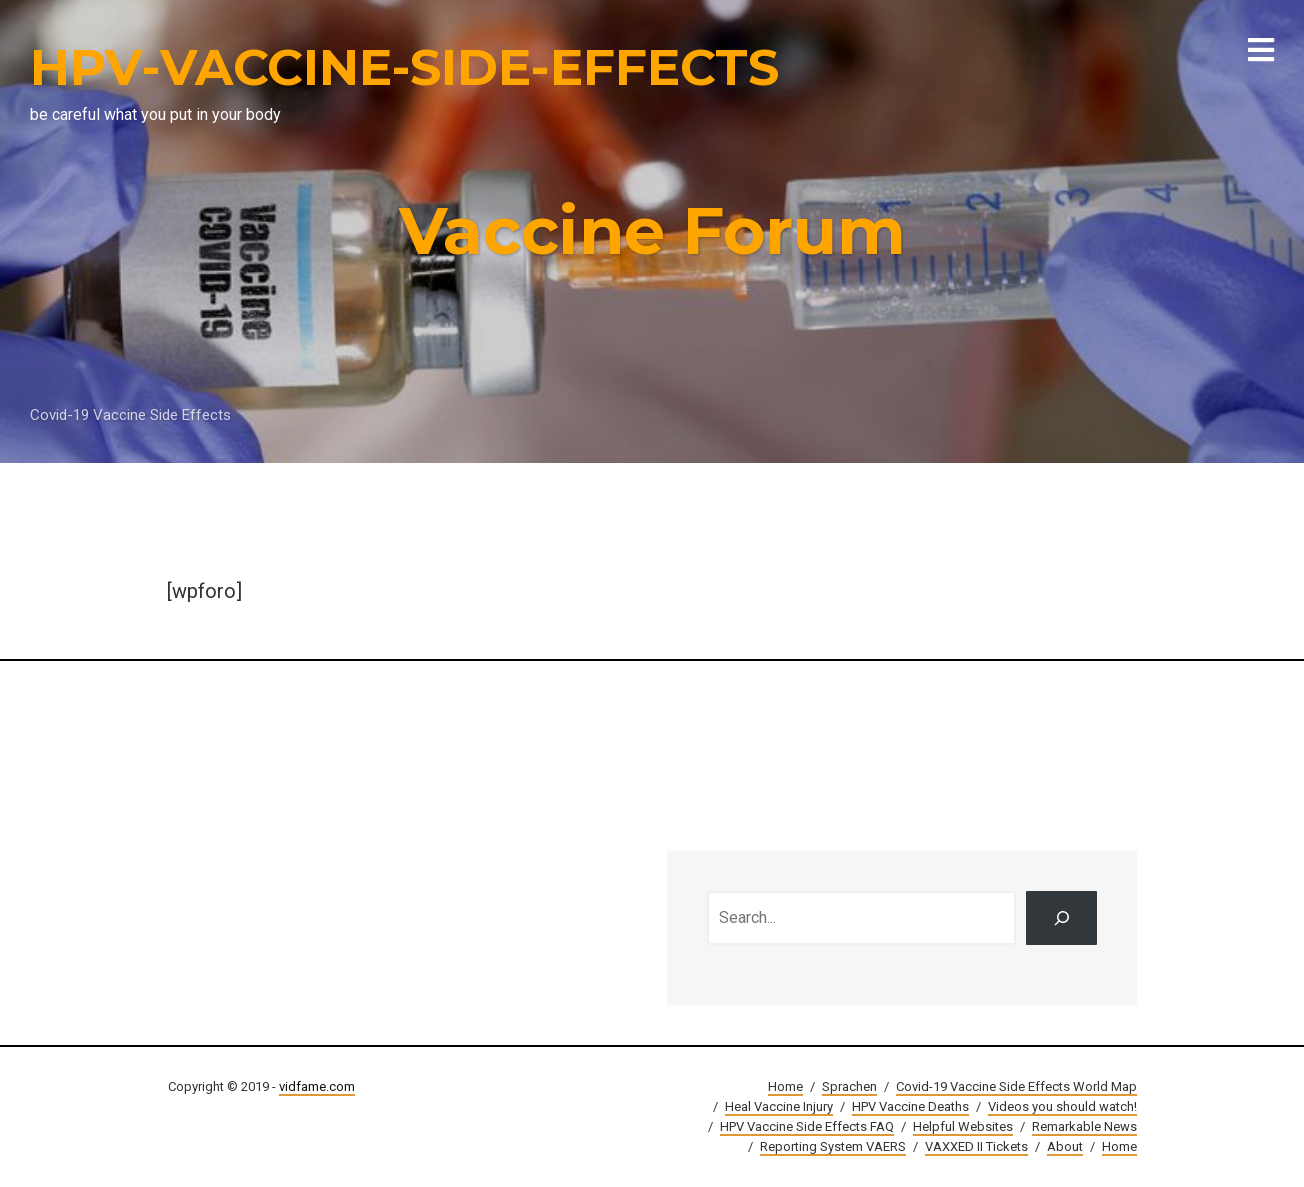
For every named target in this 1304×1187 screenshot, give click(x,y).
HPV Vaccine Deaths (910, 1106)
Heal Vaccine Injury (779, 1106)
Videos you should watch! (1062, 1106)
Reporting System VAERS (833, 1146)
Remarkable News (1084, 1126)
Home (785, 1086)
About (1065, 1146)
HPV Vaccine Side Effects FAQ (807, 1126)
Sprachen (849, 1086)
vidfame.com (317, 1086)
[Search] (1061, 918)
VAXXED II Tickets (976, 1146)
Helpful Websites (963, 1126)
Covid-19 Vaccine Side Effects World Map (1016, 1086)
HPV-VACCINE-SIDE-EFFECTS (404, 67)
